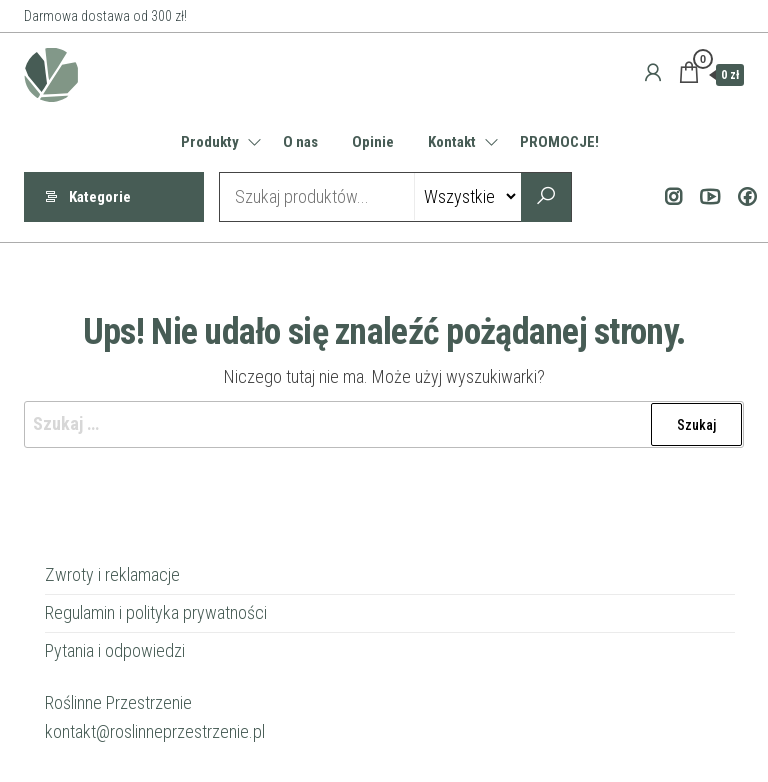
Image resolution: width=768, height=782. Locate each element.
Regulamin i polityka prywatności (156, 612)
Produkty (210, 142)
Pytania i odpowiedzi (115, 650)
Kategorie (100, 197)
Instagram (669, 197)
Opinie (373, 142)
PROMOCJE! (559, 142)
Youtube (706, 197)
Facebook (743, 197)
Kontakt (452, 142)
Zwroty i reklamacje (112, 574)
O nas (300, 142)
